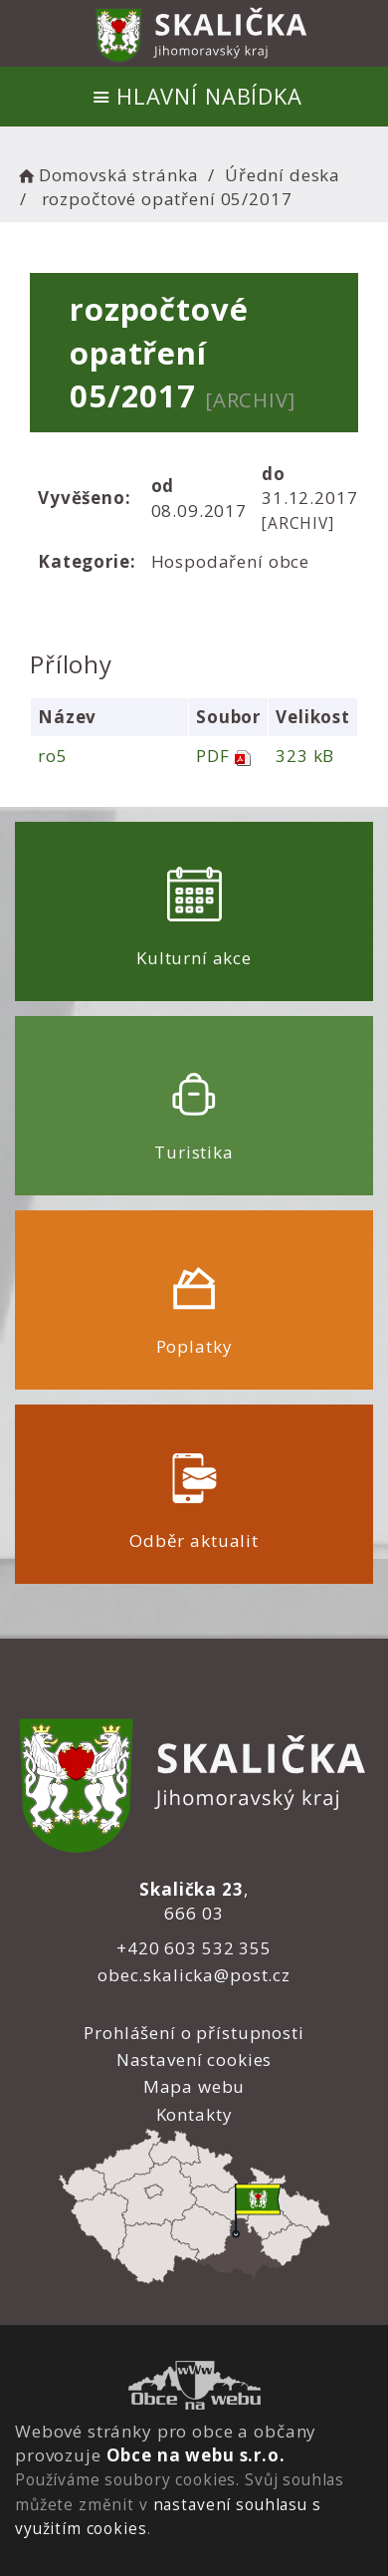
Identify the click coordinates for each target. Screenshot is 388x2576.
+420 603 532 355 (194, 1947)
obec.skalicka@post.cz (194, 1974)
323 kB (305, 755)
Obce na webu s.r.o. (196, 2455)
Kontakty (194, 2114)
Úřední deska (282, 174)
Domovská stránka (106, 174)
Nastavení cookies (194, 2059)
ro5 (53, 755)
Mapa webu (194, 2086)
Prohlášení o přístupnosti (193, 2032)
